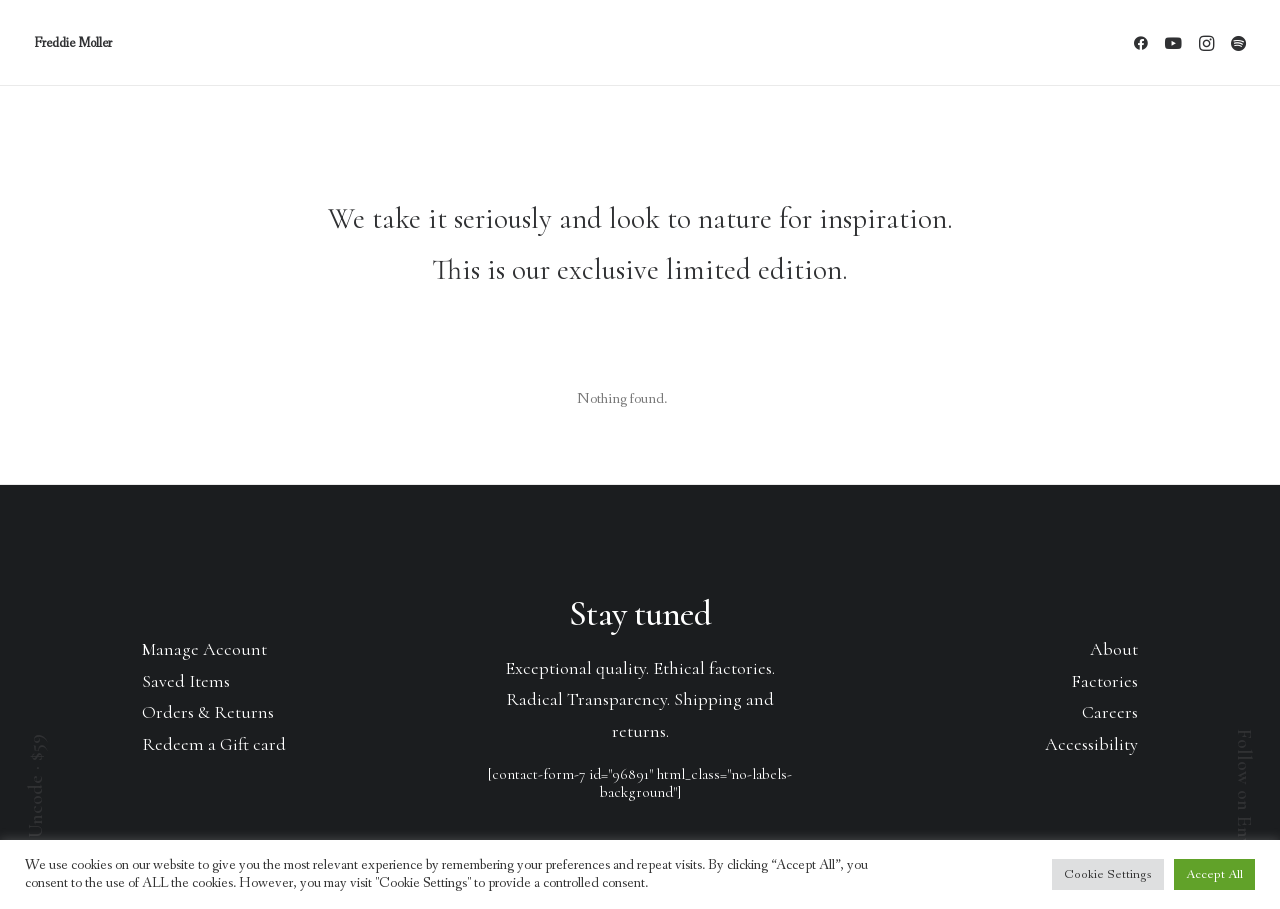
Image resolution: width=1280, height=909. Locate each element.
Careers (1110, 712)
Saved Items (186, 681)
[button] (1144, 43)
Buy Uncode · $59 (36, 803)
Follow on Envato (1244, 801)
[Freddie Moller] (73, 43)
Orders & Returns (208, 712)
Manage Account (204, 649)
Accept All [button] (1214, 874)
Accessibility (1091, 744)
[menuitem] (1144, 43)
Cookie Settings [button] (1108, 874)
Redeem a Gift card (214, 744)
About (1114, 649)
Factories (1104, 681)
